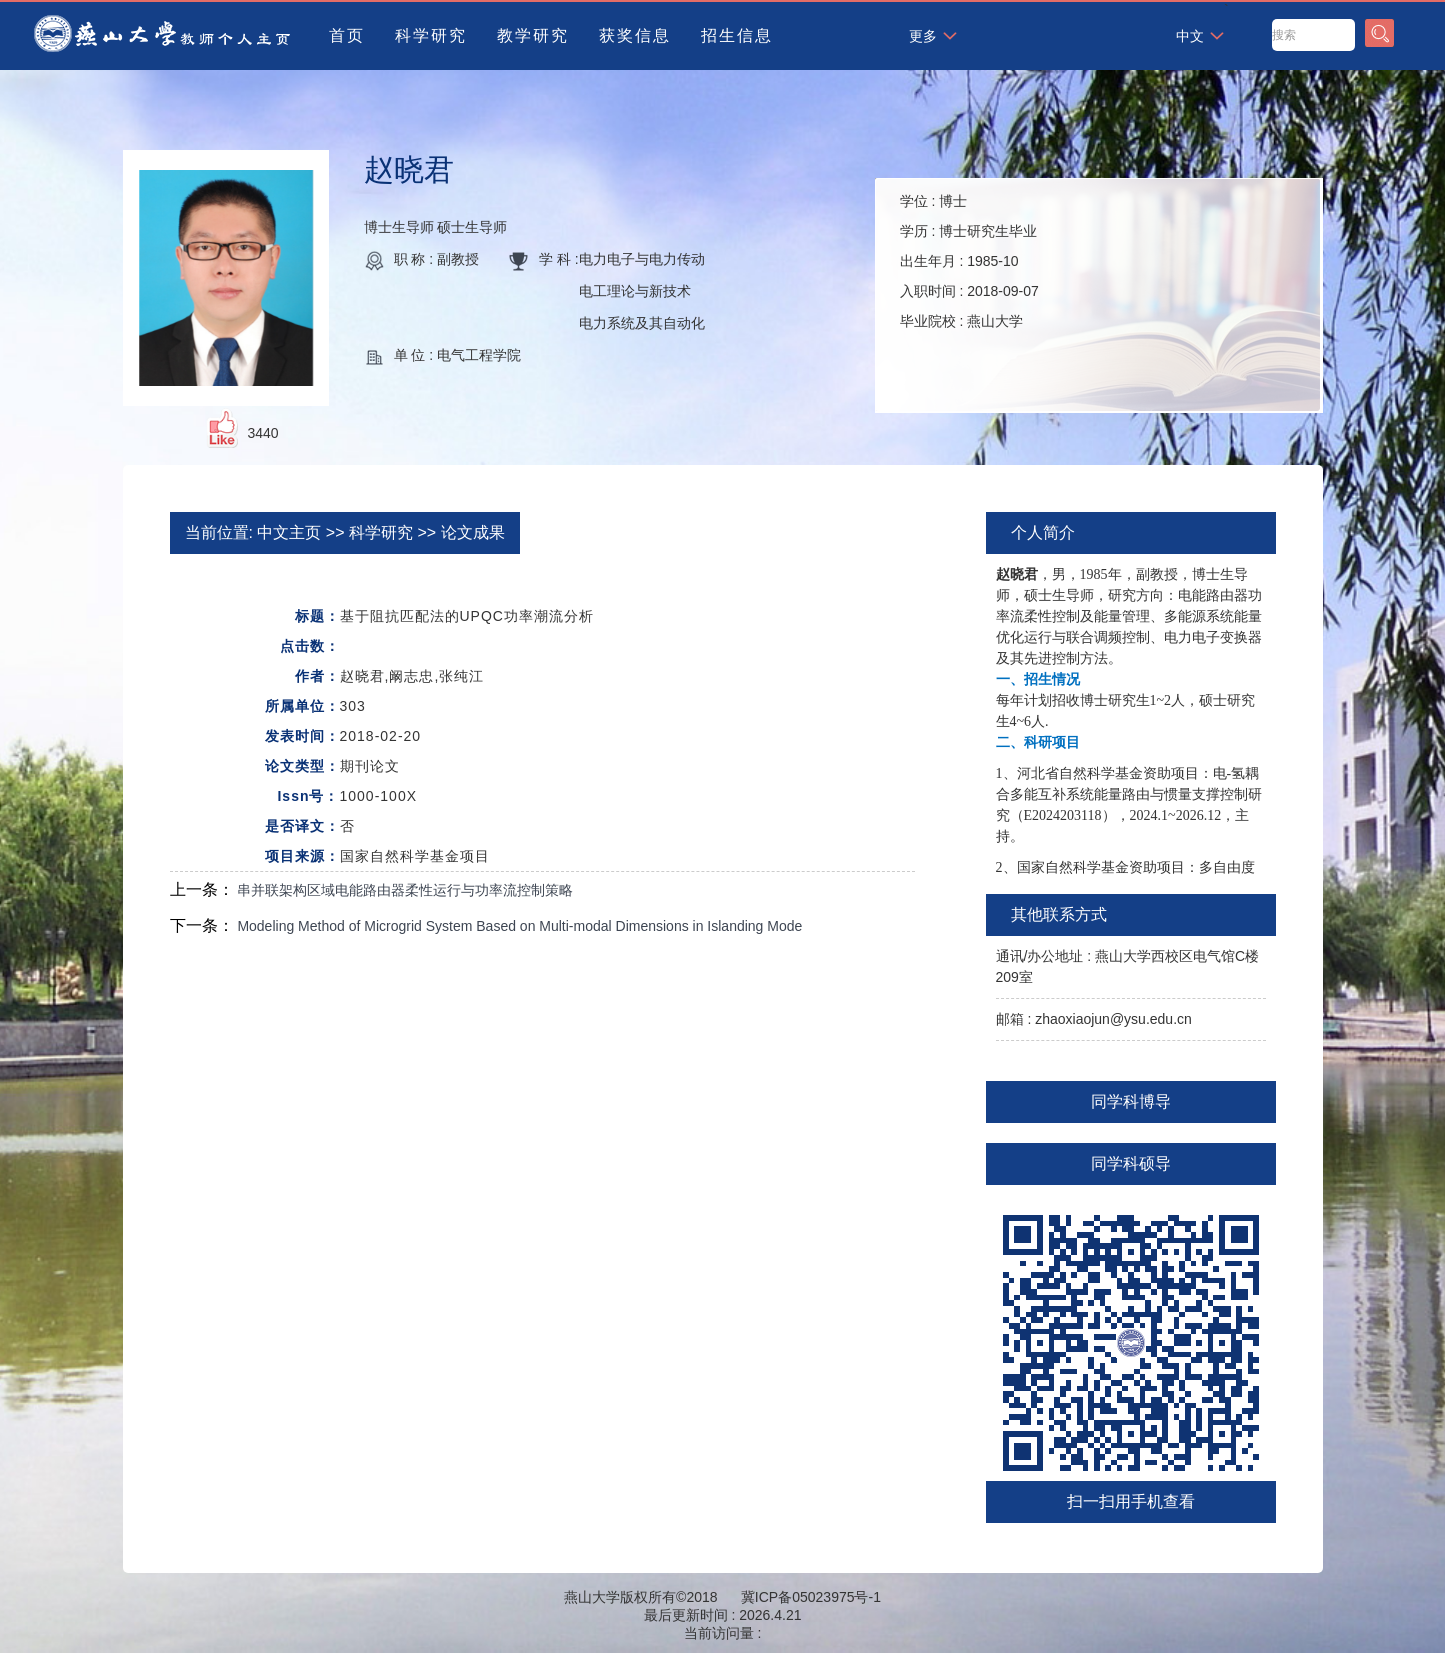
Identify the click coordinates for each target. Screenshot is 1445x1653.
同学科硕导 (1131, 1163)
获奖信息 (635, 35)
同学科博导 (1131, 1101)
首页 (347, 35)
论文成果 (473, 532)
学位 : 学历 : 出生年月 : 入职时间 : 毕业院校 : (969, 261)
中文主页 (289, 532)
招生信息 (737, 35)
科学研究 (431, 35)
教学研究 (533, 35)
